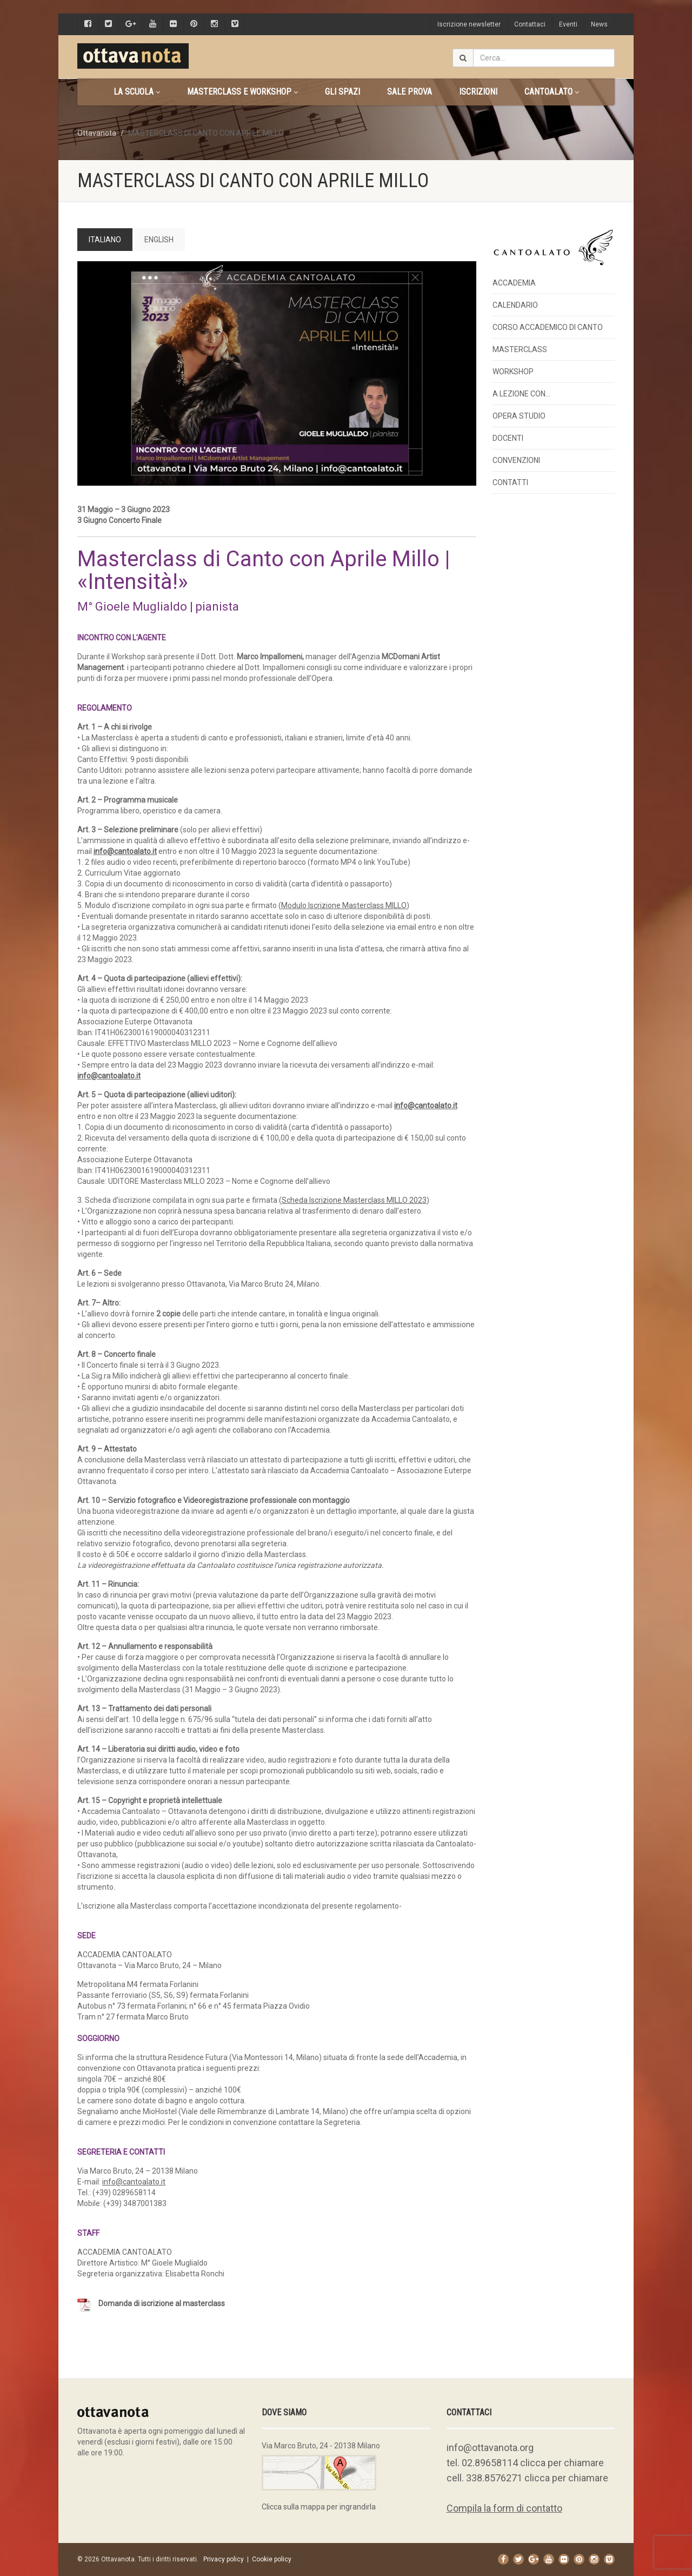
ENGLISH (159, 239)
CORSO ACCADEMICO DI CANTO (548, 327)
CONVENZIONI (516, 460)
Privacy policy (223, 2559)
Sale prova (409, 92)
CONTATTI (510, 482)
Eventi (568, 24)
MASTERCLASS (520, 349)
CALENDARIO (515, 305)
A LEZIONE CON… (521, 393)
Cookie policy (271, 2559)
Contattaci (529, 24)
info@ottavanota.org (490, 2447)
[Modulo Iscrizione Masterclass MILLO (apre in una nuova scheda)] (344, 905)
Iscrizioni (478, 92)
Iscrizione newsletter (469, 24)
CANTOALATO (551, 92)
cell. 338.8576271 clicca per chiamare (527, 2478)
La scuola (137, 92)
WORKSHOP (513, 371)
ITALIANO (105, 239)
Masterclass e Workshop (242, 92)
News (599, 24)
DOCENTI (508, 438)
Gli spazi (342, 92)
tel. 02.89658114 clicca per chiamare (525, 2462)
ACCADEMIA (514, 283)
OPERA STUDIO (519, 416)
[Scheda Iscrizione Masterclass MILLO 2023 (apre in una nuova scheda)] (354, 1200)
